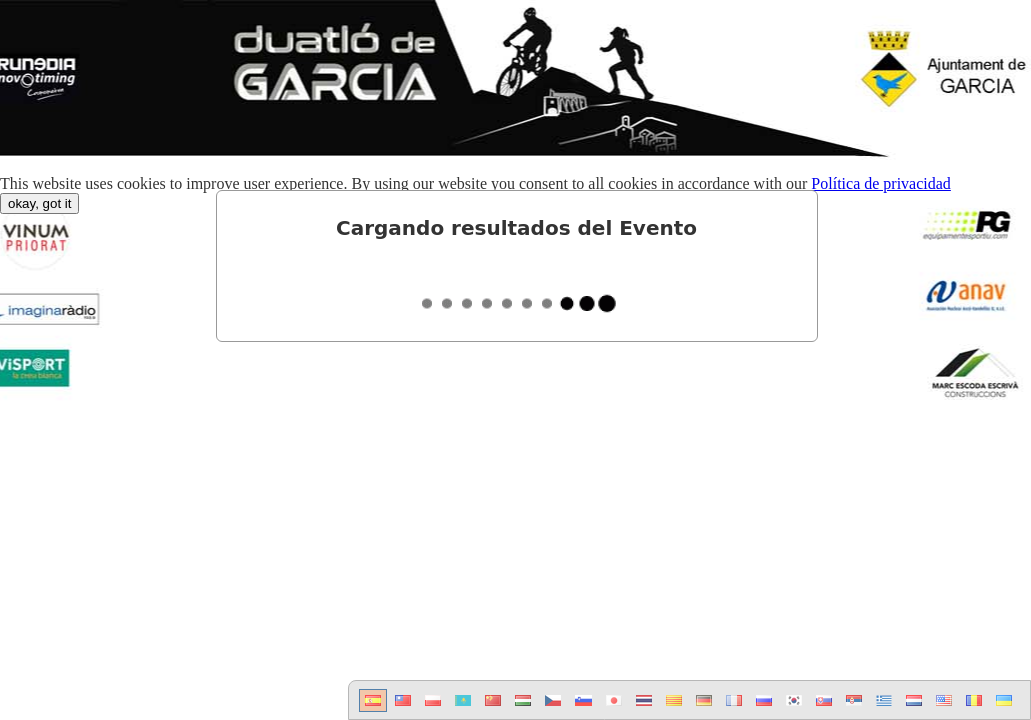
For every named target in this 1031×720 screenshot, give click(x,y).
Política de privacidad (881, 183)
